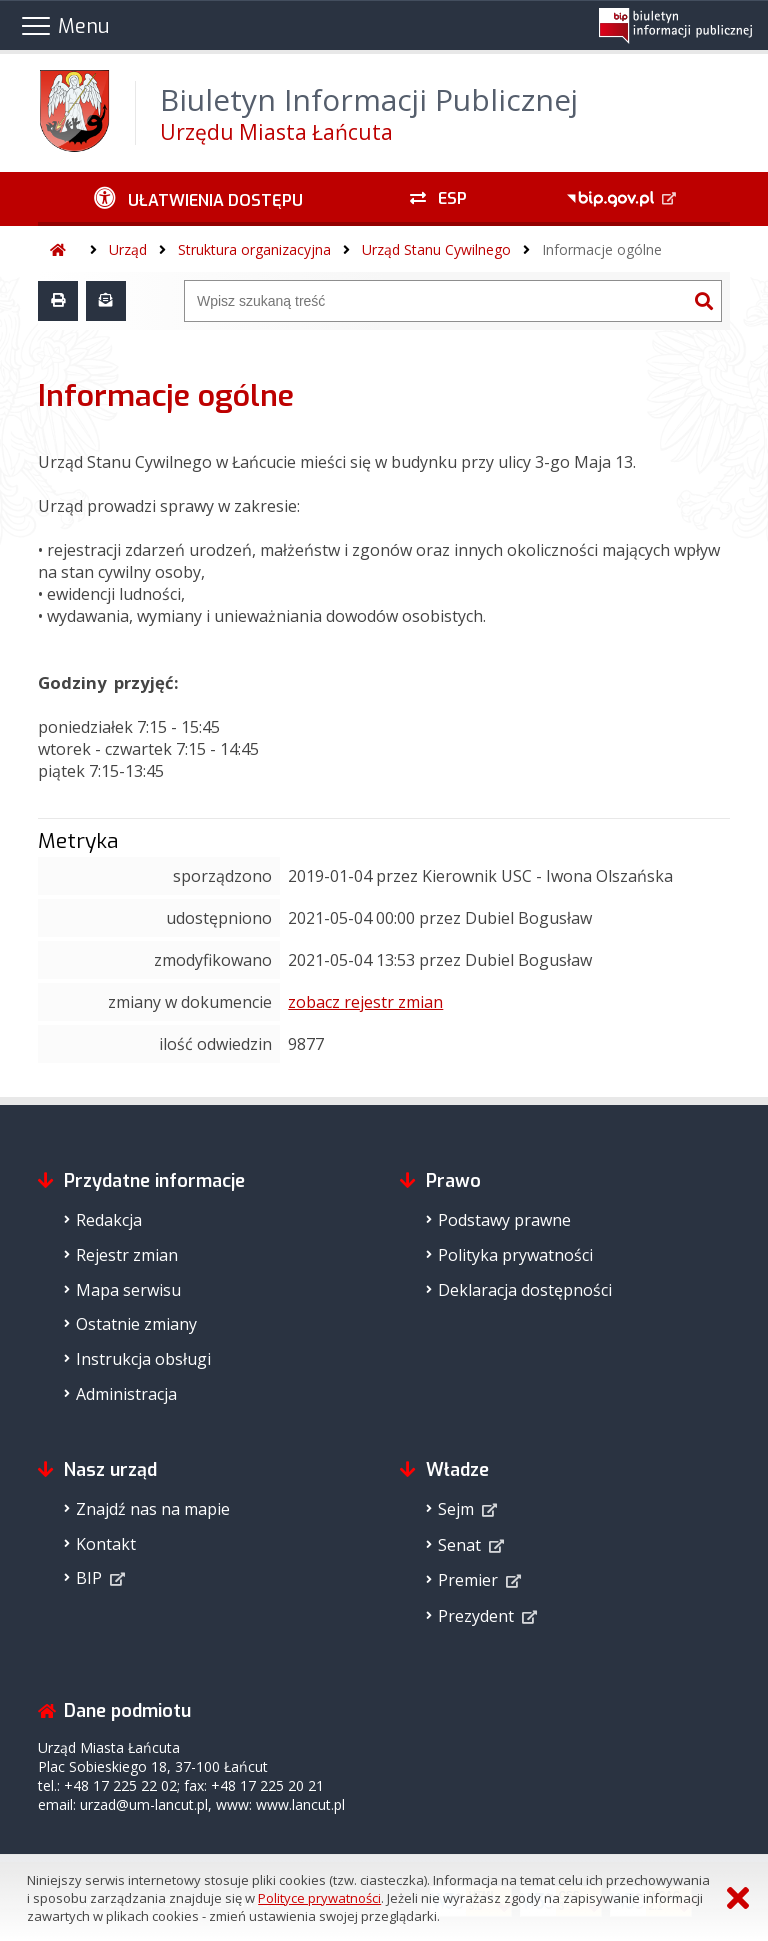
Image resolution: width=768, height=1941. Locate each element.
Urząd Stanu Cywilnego (436, 249)
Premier (468, 1580)
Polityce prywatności (319, 1898)
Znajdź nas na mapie (153, 1509)
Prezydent (476, 1616)
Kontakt (106, 1544)
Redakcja (109, 1220)
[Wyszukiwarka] (436, 301)
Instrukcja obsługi (143, 1359)
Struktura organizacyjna (254, 249)
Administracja (126, 1394)
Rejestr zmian (127, 1255)
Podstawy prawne (504, 1220)
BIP (89, 1578)
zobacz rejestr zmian (365, 1002)
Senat (459, 1545)
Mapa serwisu (128, 1290)
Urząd (128, 249)
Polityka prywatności (515, 1255)
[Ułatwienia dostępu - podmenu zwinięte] (198, 199)
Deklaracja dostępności (525, 1290)
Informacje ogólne (602, 249)
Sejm (456, 1509)
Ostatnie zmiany (136, 1324)
